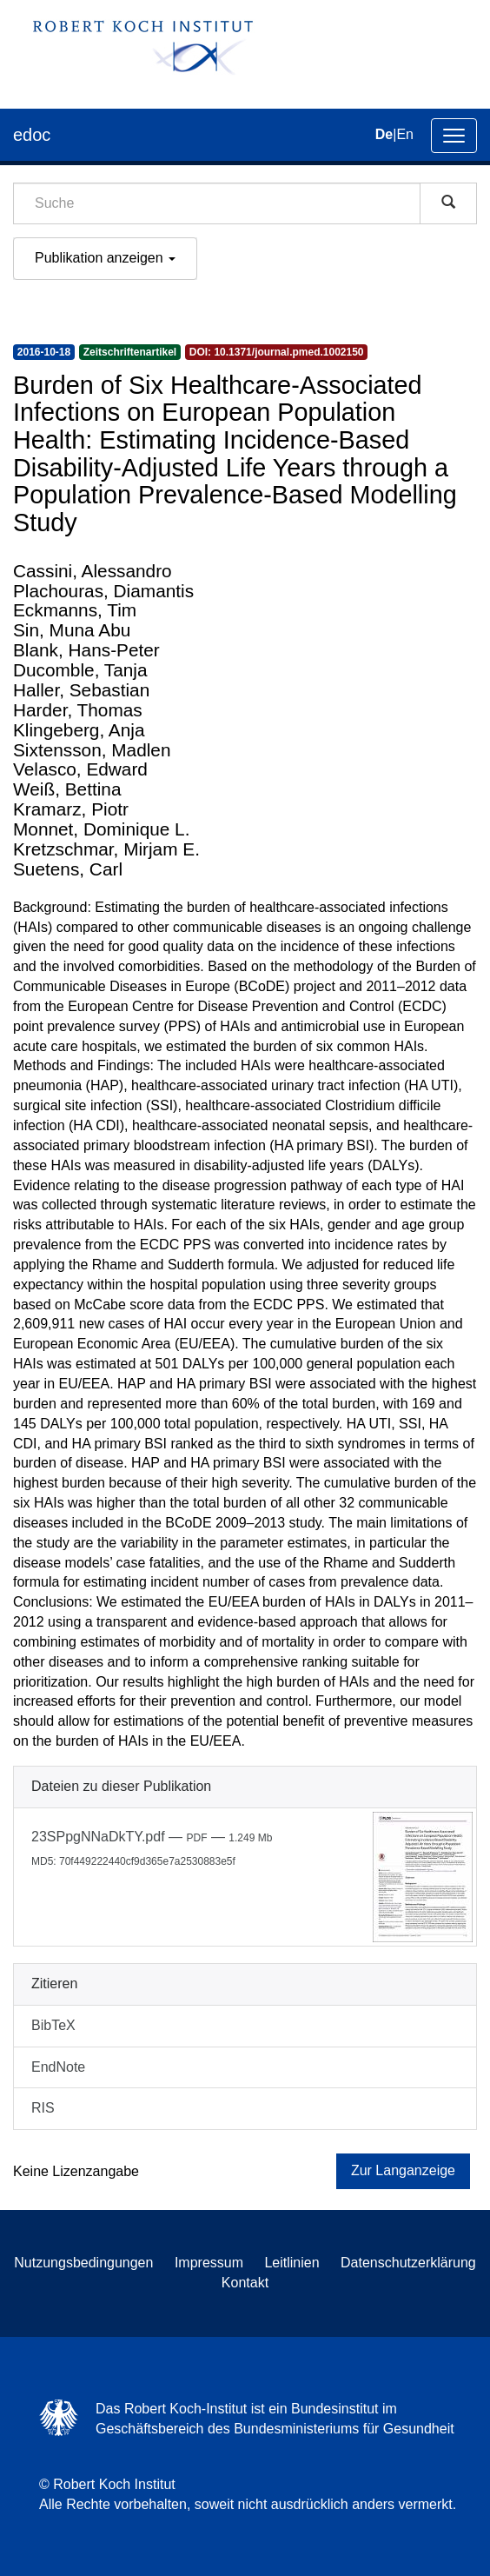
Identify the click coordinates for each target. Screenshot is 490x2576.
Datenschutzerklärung (408, 2262)
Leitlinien (291, 2262)
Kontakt (245, 2282)
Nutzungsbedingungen (83, 2262)
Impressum (209, 2262)
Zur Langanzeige (403, 2170)
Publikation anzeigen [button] (105, 257)
